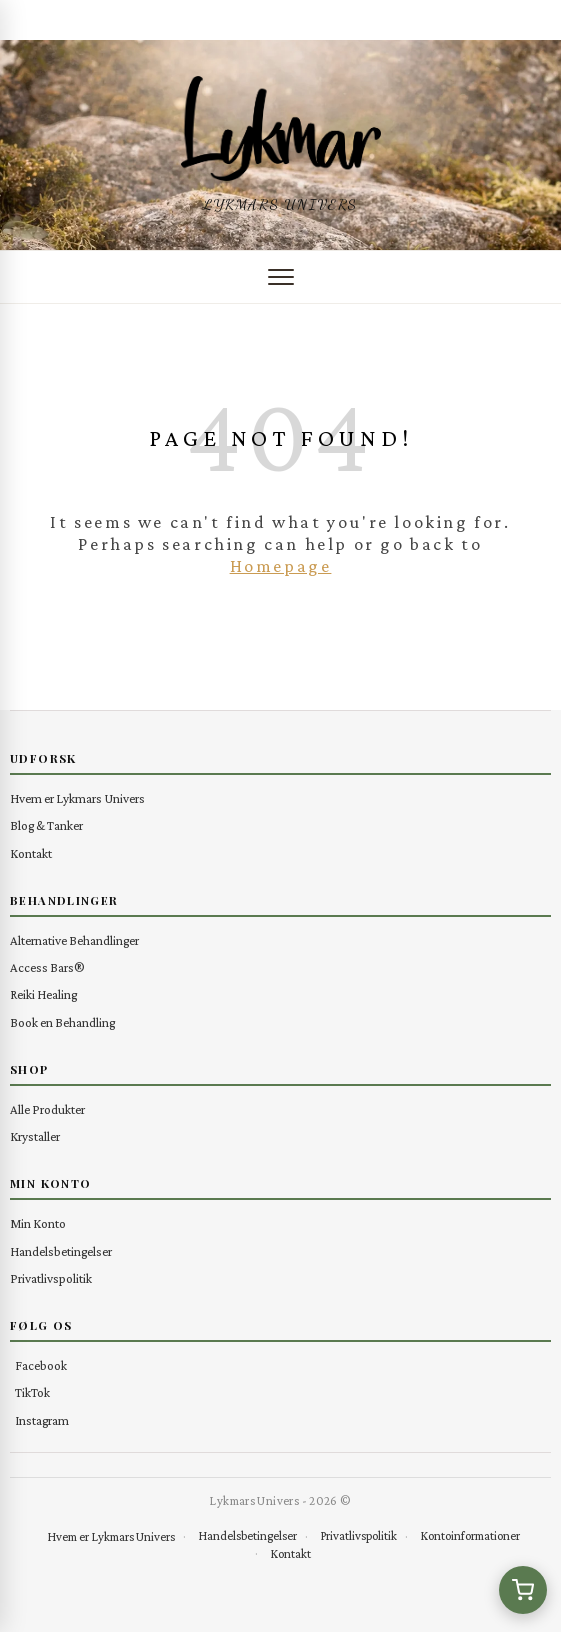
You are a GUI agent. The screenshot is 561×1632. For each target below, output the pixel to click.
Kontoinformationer (470, 1536)
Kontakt (31, 853)
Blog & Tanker (46, 825)
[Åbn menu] (281, 277)
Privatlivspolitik (51, 1278)
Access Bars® (47, 967)
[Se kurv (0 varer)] (523, 1590)
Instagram (42, 1420)
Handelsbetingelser (61, 1251)
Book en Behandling (62, 1022)
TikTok (32, 1392)
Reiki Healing (43, 994)
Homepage (281, 566)
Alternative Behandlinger (74, 940)
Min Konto (38, 1223)
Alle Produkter (47, 1109)
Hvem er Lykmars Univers (77, 798)
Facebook (41, 1365)
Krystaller (35, 1136)
